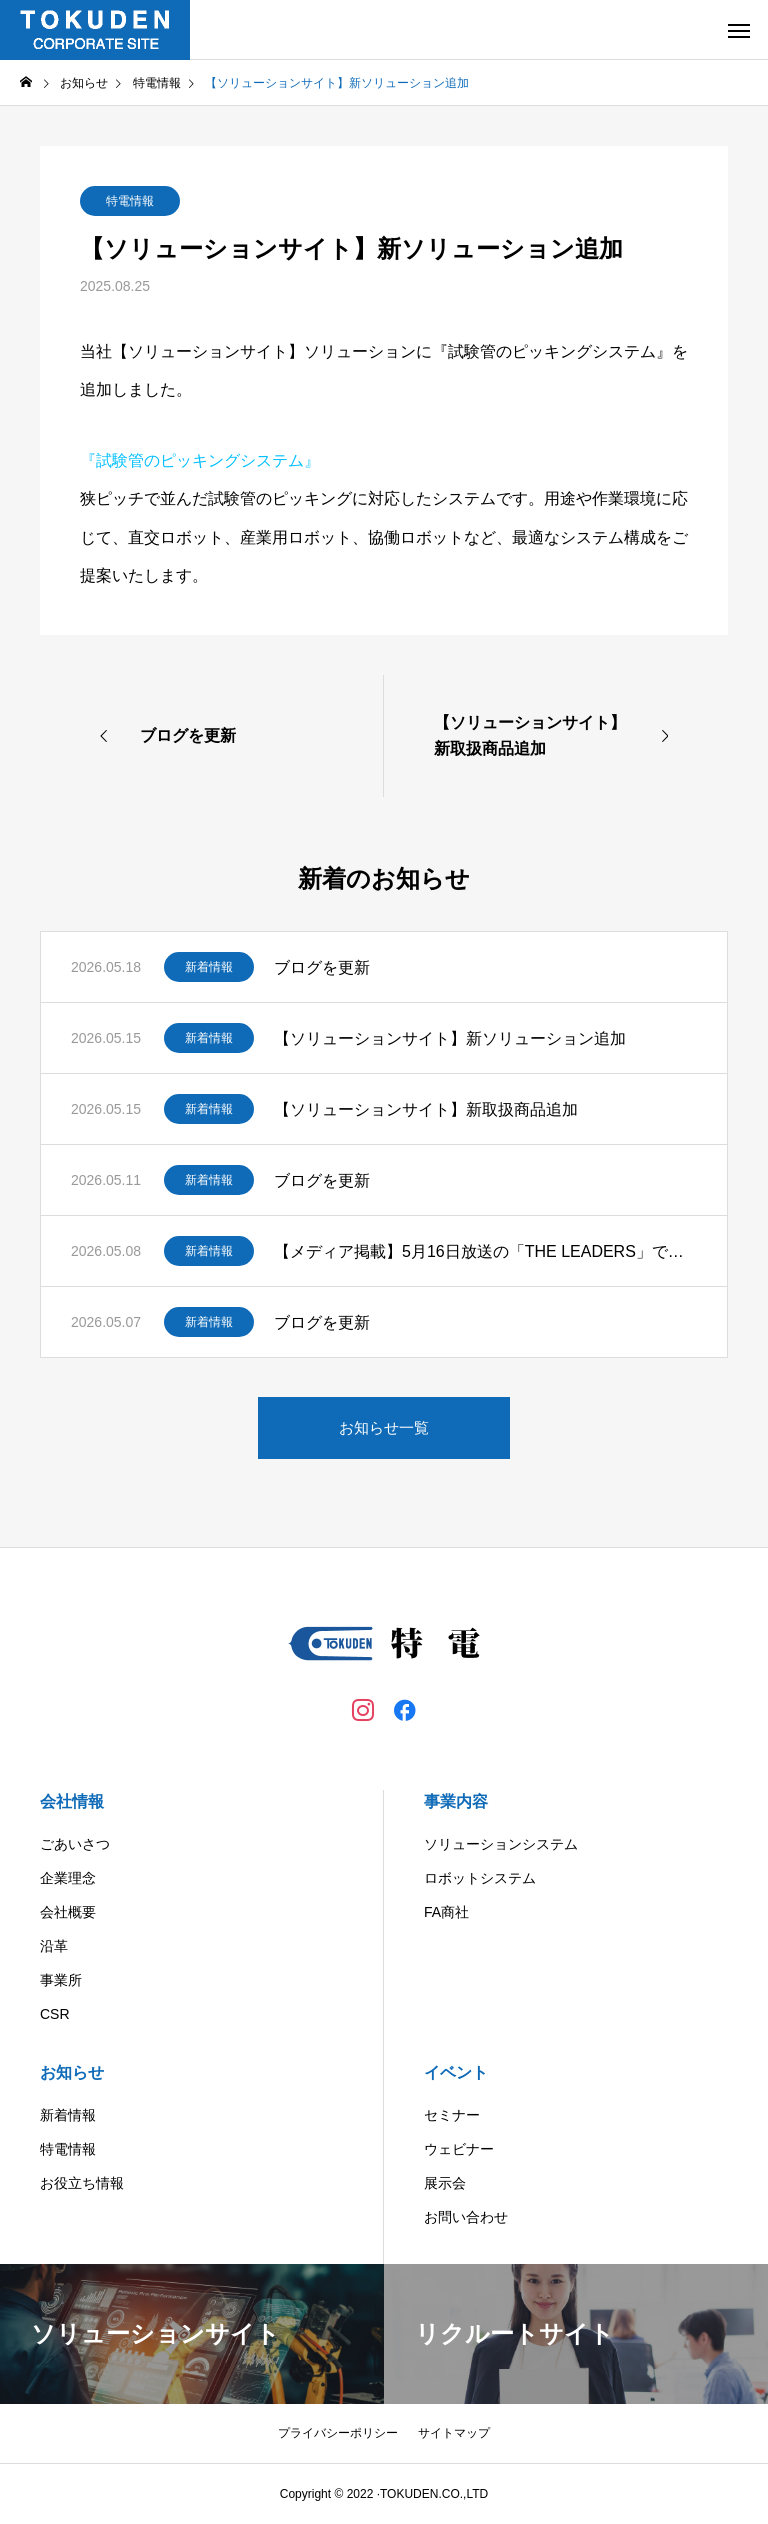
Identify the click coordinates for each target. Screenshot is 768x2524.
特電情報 (130, 201)
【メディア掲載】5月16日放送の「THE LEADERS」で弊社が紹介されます (485, 1251)
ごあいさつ (75, 1844)
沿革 (54, 1946)
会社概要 (68, 1912)
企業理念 (68, 1878)
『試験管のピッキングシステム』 (200, 460)
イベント (456, 2072)
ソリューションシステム (501, 1844)
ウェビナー (459, 2149)
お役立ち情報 (82, 2183)
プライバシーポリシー (338, 2433)
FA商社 (446, 1912)
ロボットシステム (480, 1878)
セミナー (452, 2115)
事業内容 (456, 1801)
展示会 (445, 2183)
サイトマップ (454, 2433)
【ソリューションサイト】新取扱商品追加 (426, 1109)
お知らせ (72, 2072)
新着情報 (209, 967)
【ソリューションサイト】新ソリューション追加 (450, 1038)
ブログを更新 (322, 967)
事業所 (61, 1980)
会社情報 (72, 1801)
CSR (55, 2014)
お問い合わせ (466, 2217)
